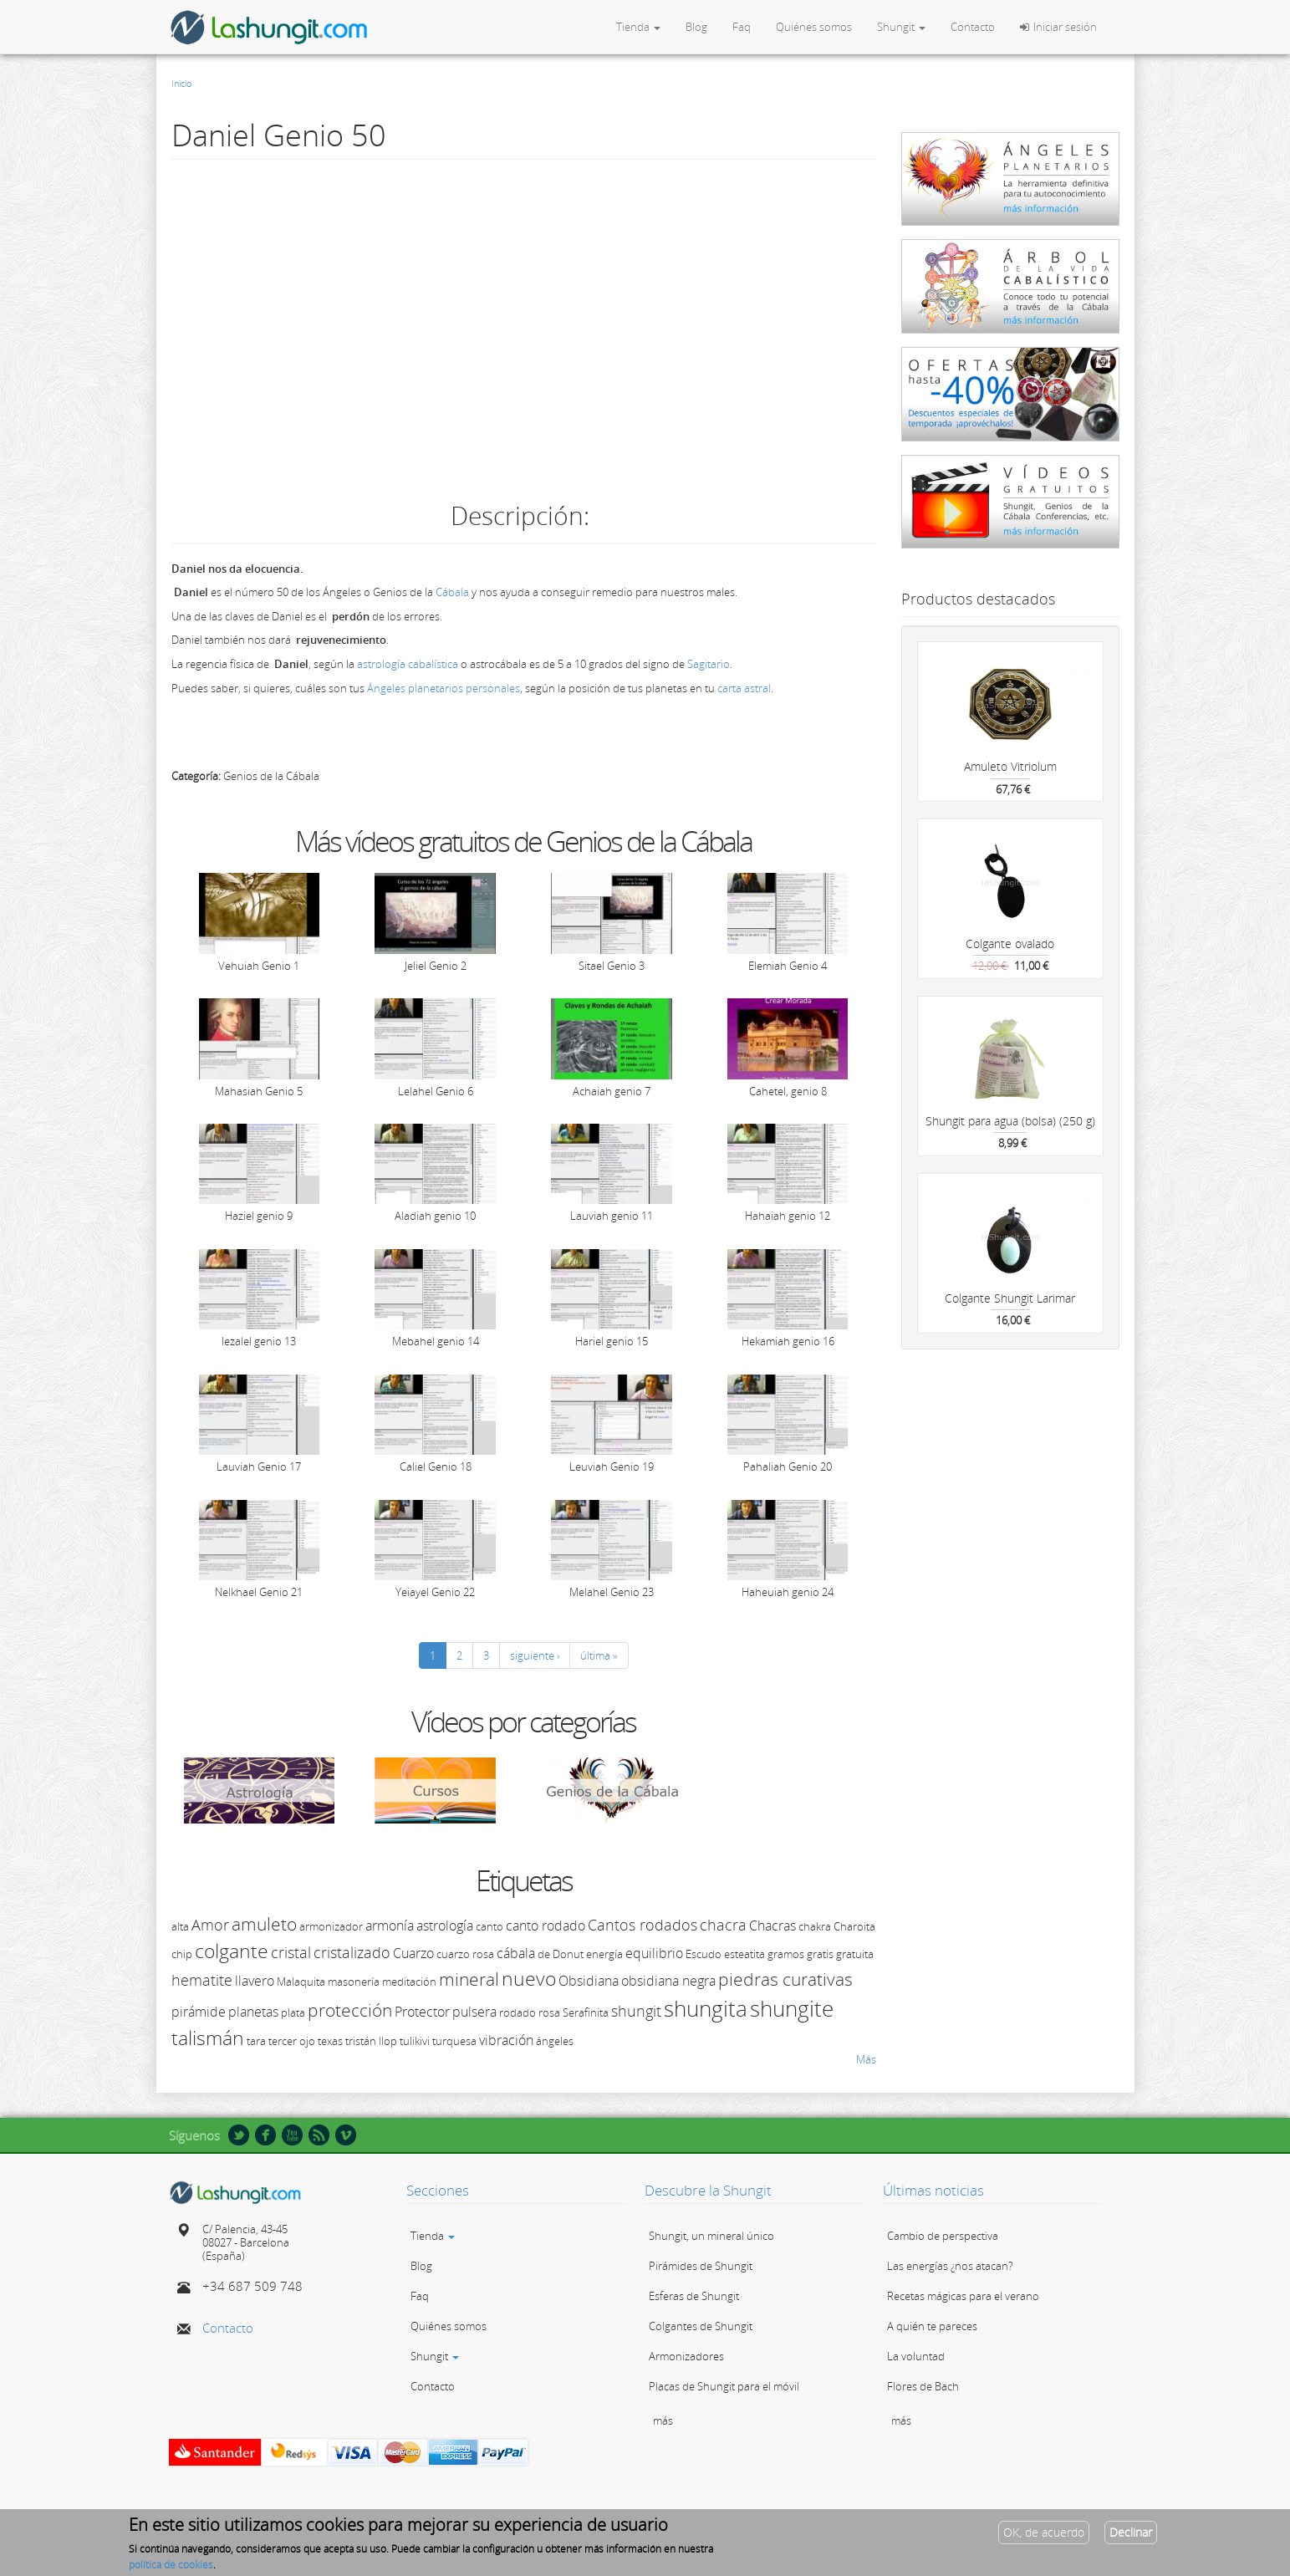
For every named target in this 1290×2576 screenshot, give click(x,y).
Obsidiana (588, 1981)
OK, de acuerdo (1043, 2532)
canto (489, 1926)
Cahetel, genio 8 (788, 1091)
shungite (792, 2008)
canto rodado (545, 1925)
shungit (636, 2011)
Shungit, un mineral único (711, 2235)
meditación (409, 1981)
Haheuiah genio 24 (788, 1591)
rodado (517, 2012)
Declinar (1130, 2532)
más (663, 2420)
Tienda (638, 26)
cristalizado (352, 1952)
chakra (814, 1926)
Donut (568, 1953)
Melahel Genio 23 (611, 1591)
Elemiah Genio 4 (787, 965)
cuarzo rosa (465, 1953)
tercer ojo (291, 2040)
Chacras (772, 1925)
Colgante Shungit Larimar (1010, 1298)
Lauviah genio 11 (611, 1215)
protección (350, 2010)
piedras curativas (785, 1979)
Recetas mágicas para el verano (963, 2295)
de (544, 1953)
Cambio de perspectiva (942, 2235)
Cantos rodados (642, 1925)
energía (604, 1953)
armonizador (331, 1926)
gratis (820, 1953)
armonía (389, 1925)
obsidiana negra (668, 1981)
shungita (705, 2008)
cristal (291, 1952)
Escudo (703, 1953)
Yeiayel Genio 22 (435, 1591)
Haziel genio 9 (259, 1215)
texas (330, 2040)
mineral (469, 1979)
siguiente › (534, 1655)
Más (866, 2059)
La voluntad (916, 2356)
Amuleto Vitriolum (1010, 766)
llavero (254, 1981)
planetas (253, 2011)
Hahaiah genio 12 (787, 1215)
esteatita (744, 1953)
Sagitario (708, 663)
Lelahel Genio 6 (435, 1091)
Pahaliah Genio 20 (787, 1466)
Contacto (973, 26)
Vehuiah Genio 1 (258, 965)
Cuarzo (413, 1953)
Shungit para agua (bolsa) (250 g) (1010, 1121)
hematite (201, 1980)
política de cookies (171, 2565)
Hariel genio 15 (611, 1341)
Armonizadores (686, 2356)
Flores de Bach (923, 2386)
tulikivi (415, 2040)
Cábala (454, 591)
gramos (785, 1953)
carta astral (744, 688)
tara (256, 2040)
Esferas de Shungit (694, 2295)
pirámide (198, 2011)
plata (293, 2012)
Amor (210, 1925)
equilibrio (654, 1953)
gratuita (855, 1953)
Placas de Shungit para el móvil (724, 2386)
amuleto (264, 1924)
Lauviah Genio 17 (259, 1466)
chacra (723, 1925)
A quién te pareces (932, 2326)
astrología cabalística (407, 663)
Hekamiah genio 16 (788, 1341)
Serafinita (586, 2012)
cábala (516, 1953)
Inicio (181, 83)
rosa (549, 2012)
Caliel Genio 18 (436, 1466)
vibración (506, 2040)
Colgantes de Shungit (700, 2326)
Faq (741, 26)
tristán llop (371, 2040)
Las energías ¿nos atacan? (949, 2265)
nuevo (529, 1978)
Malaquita (301, 1981)
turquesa (454, 2040)
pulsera (474, 2011)
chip (181, 1953)
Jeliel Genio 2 (436, 965)
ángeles (555, 2040)
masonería (354, 1981)
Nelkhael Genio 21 (259, 1591)
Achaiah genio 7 (611, 1091)
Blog (696, 26)
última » (599, 1655)
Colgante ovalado (1010, 943)
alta (180, 1926)
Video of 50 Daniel (523, 326)
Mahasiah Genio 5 (259, 1091)
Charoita (854, 1926)
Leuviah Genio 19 (611, 1466)
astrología (444, 1925)
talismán (207, 2037)
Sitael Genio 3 (612, 965)
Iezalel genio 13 (259, 1341)
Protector (422, 2011)
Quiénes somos (814, 26)
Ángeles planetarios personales (443, 688)
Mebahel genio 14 (435, 1341)
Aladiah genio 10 (435, 1215)
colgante (231, 1950)
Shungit (901, 26)
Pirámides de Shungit (700, 2265)
